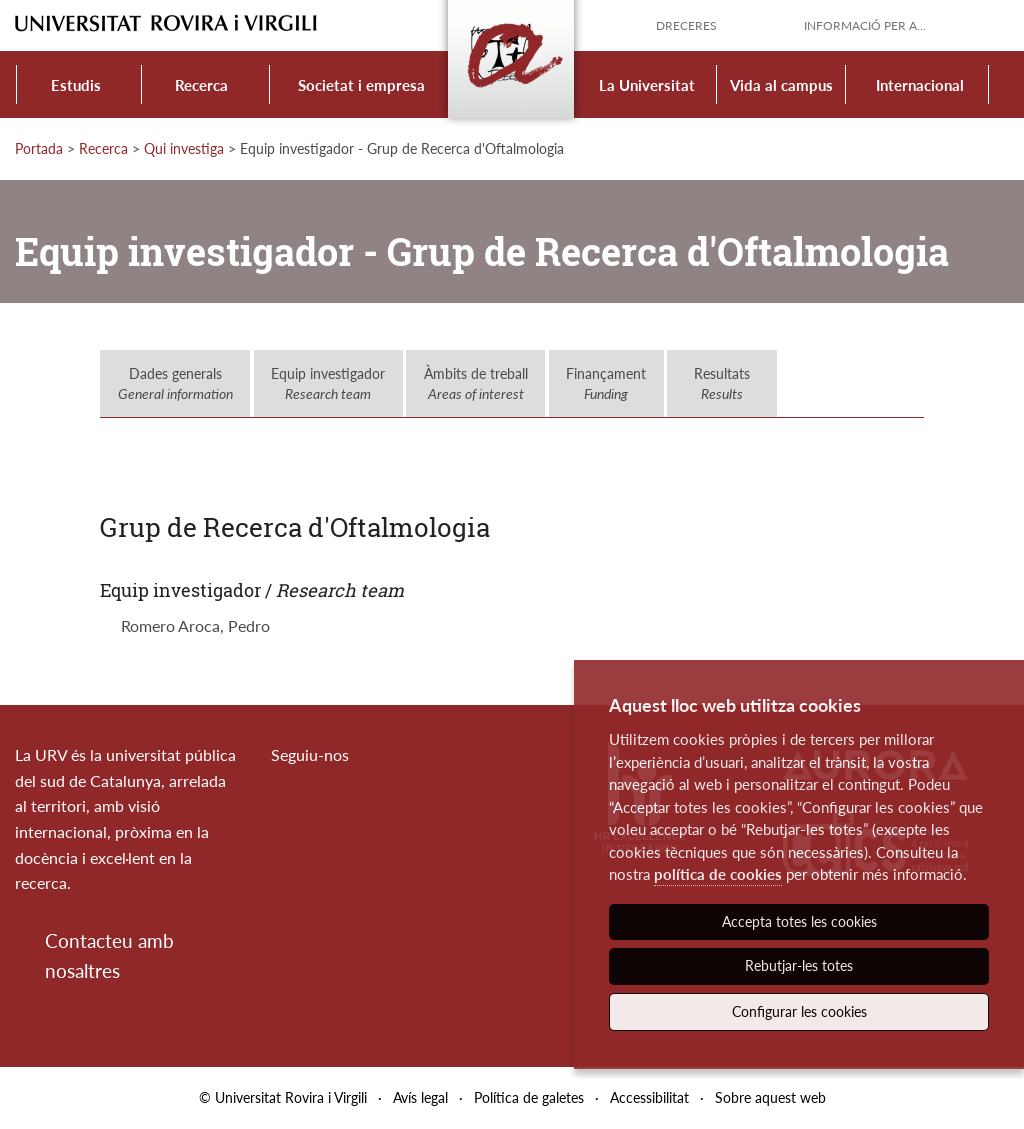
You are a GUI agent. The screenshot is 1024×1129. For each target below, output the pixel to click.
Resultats (722, 383)
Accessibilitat (649, 1097)
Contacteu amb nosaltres (109, 955)
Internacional (920, 85)
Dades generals (175, 383)
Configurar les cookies (799, 1011)
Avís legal (420, 1097)
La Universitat (647, 85)
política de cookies (718, 874)
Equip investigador (328, 383)
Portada (39, 148)
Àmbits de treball (476, 383)
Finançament (606, 383)
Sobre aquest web (770, 1097)
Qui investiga (184, 148)
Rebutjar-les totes (799, 965)
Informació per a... (865, 25)
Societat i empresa (361, 85)
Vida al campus (781, 85)
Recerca (201, 85)
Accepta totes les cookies (799, 921)
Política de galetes (529, 1097)
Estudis (76, 85)
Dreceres (686, 25)
